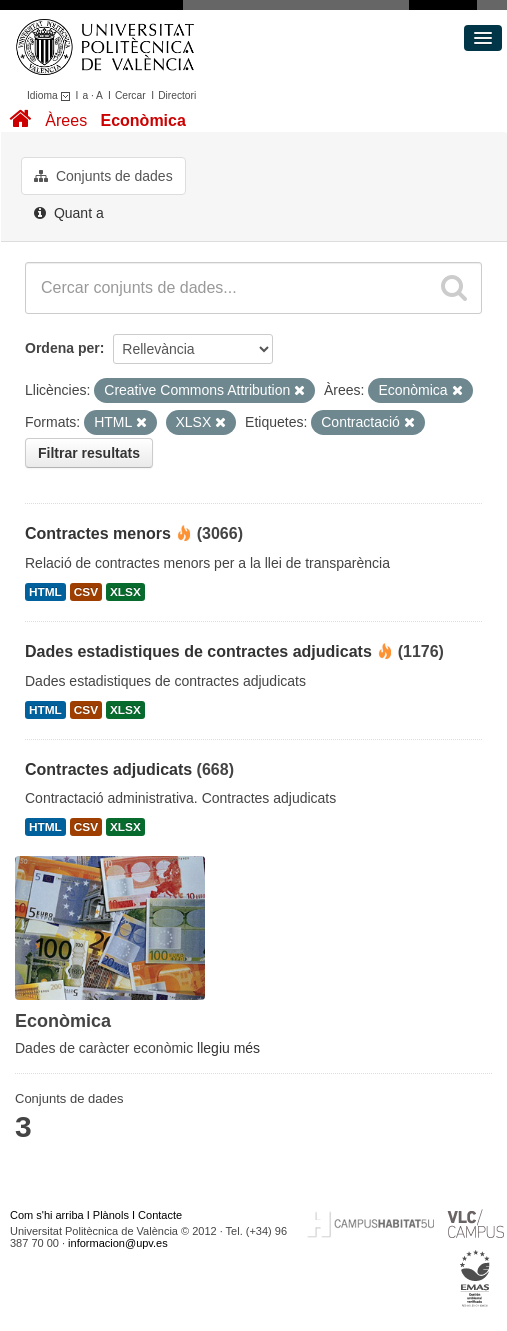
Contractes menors (98, 533)
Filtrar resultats (89, 453)
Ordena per (62, 348)
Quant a (69, 213)
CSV (86, 592)
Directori (177, 95)
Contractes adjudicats (108, 769)
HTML (45, 592)
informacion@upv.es (118, 1243)
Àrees (66, 120)
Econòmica (142, 120)
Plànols (111, 1215)
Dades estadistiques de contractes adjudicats (198, 651)
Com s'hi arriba (47, 1215)
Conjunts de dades (103, 176)
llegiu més (228, 1048)
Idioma (51, 95)
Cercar (130, 95)
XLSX (125, 592)
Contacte (160, 1215)
